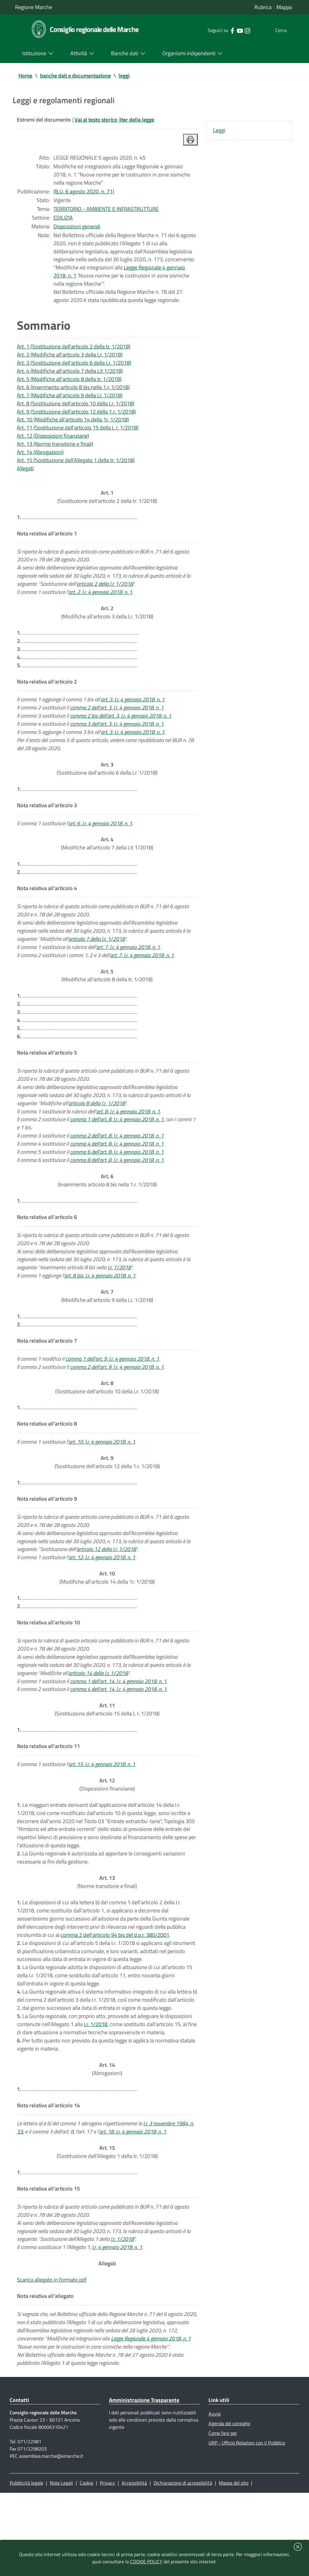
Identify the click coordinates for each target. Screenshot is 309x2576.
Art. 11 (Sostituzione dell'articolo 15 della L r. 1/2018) (78, 438)
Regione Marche (33, 7)
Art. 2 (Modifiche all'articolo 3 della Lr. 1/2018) (70, 363)
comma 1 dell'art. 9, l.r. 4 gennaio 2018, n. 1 (112, 1403)
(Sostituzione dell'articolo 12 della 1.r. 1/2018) (107, 1510)
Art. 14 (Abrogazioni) (40, 464)
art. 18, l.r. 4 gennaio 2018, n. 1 (132, 2204)
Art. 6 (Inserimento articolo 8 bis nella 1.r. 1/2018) (73, 396)
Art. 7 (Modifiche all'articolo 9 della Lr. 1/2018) (70, 405)
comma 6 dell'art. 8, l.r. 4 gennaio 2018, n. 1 (117, 1189)
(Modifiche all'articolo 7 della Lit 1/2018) (107, 869)
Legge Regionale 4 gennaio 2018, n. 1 (151, 2418)
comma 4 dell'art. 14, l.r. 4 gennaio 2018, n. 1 (118, 1745)
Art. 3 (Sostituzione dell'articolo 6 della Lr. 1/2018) (74, 371)
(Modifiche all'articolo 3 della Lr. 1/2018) (107, 630)
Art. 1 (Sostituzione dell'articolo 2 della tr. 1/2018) (73, 354)
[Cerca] (286, 30)
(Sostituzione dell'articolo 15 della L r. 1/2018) (107, 1766)
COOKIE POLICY (146, 2561)
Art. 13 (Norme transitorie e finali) (55, 455)
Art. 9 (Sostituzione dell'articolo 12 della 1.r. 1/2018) (76, 422)
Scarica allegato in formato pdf (52, 2357)
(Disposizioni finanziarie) (107, 1843)
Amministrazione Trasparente (144, 2481)
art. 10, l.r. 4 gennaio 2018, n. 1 (101, 1489)
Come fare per (223, 2515)
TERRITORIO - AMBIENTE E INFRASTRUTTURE (106, 212)
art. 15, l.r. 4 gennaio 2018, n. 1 (101, 1823)
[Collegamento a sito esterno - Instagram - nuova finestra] (235, 30)
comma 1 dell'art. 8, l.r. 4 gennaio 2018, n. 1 (117, 1155)
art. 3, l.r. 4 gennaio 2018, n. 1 (132, 720)
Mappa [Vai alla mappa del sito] (284, 7)
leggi (124, 76)
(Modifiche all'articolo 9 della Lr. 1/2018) (107, 1338)
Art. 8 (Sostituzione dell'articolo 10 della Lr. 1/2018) (75, 413)
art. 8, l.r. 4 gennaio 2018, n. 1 (128, 1147)
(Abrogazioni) (107, 2139)
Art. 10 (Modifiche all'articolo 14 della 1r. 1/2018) (73, 430)
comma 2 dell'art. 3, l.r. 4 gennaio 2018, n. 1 (117, 729)
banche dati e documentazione (75, 76)
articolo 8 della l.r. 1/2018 (96, 1138)
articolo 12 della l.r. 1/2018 (106, 1600)
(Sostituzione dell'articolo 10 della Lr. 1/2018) (107, 1432)
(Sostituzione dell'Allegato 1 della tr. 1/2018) (107, 2225)
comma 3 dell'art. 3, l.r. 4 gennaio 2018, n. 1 (117, 745)
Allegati (25, 481)
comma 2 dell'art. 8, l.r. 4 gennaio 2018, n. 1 (117, 1172)
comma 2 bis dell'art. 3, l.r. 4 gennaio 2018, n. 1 (120, 737)
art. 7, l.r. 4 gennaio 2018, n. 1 (128, 976)
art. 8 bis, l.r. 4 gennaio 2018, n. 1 (99, 1317)
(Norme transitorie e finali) (107, 1945)
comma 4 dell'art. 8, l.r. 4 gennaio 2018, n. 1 (117, 1180)
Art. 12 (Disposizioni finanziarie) (53, 447)
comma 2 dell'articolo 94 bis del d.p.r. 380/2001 (115, 2000)
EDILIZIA (63, 221)
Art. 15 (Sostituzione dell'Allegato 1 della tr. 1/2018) (76, 472)
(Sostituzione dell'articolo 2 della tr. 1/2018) (107, 510)
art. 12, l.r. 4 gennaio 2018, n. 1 (101, 1608)
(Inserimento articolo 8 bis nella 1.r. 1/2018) (107, 1218)
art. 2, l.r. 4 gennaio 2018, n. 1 (100, 609)
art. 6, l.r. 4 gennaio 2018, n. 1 (100, 848)
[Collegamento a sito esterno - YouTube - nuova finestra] (227, 30)
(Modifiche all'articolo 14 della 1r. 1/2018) (107, 1629)
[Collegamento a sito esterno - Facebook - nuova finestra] (220, 30)
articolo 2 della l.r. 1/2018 (105, 600)
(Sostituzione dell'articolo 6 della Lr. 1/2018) (107, 792)
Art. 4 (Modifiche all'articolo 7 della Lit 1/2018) (70, 380)
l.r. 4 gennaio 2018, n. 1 (117, 2324)
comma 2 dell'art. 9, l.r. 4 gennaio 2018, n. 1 (117, 1411)
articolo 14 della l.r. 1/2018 (98, 1728)
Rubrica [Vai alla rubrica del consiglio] (263, 7)
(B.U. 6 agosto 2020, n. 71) (83, 194)
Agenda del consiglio (229, 2505)
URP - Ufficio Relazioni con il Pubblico (247, 2525)
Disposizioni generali (76, 231)
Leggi (219, 131)
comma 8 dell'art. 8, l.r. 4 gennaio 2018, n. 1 (117, 1197)
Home (25, 76)
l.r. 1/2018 (119, 1309)
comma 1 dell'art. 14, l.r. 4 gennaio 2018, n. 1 (118, 1737)
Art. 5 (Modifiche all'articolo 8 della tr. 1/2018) (69, 388)
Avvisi (215, 2495)
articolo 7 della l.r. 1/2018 (96, 968)
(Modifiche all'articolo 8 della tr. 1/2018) (107, 1006)
